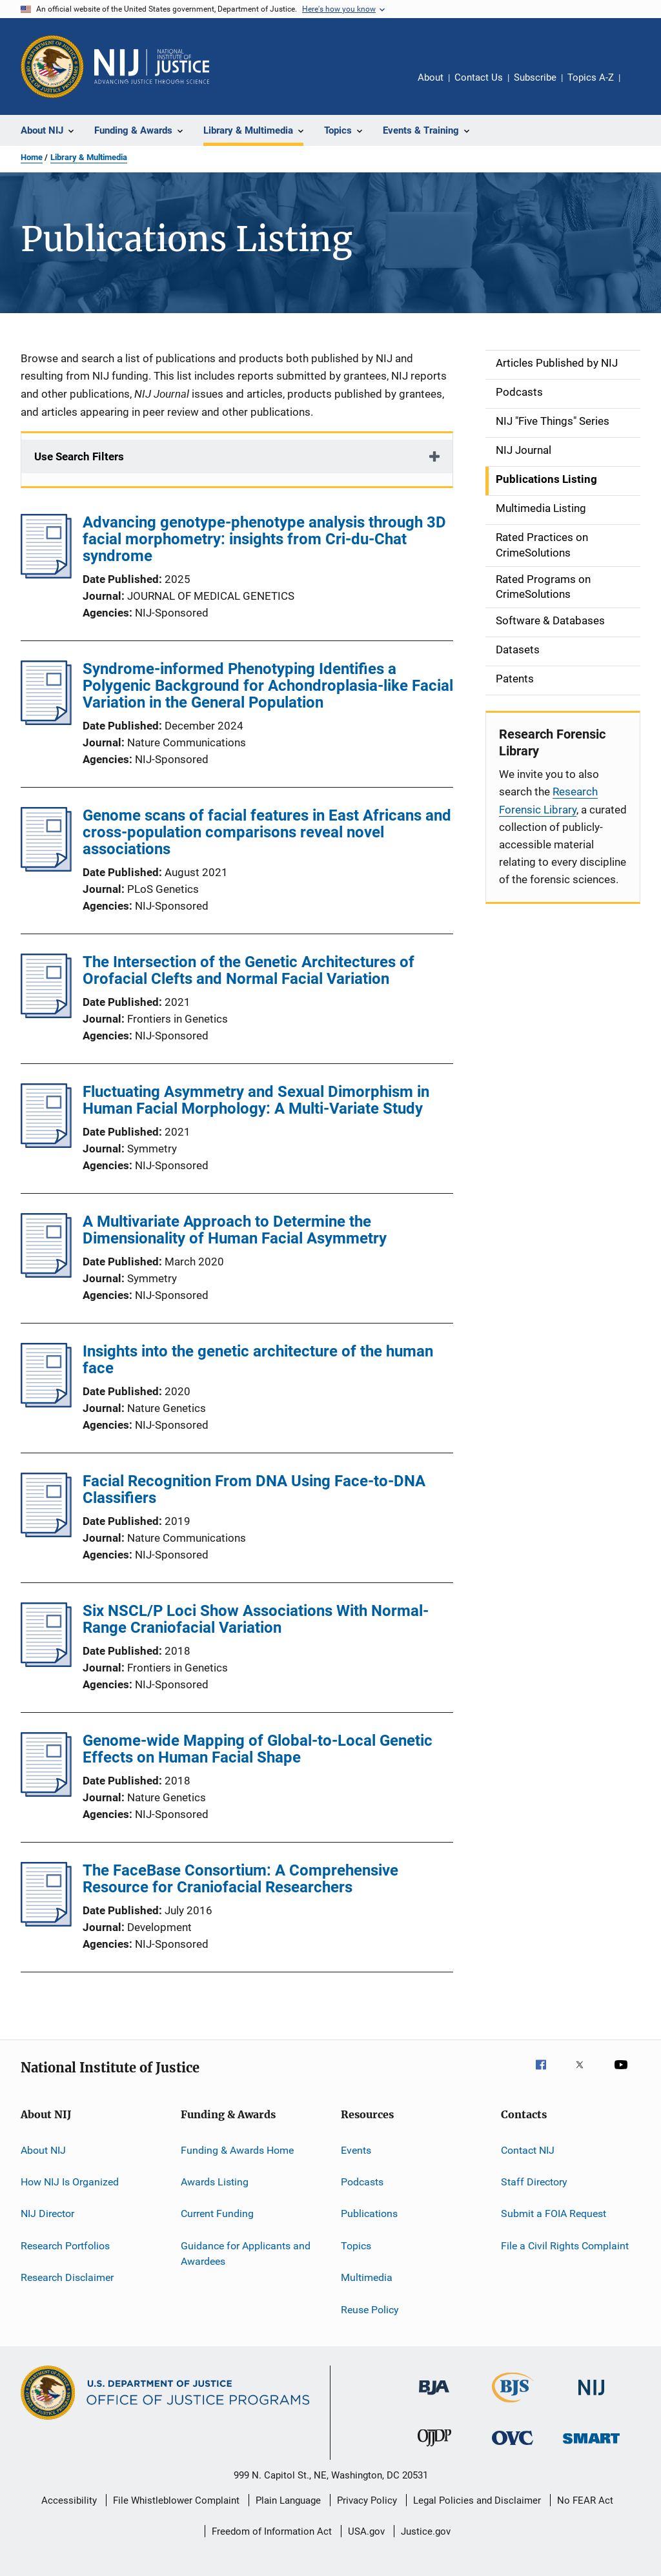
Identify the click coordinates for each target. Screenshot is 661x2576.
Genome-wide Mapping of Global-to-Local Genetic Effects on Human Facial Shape (257, 1749)
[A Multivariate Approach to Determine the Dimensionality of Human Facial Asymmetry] (46, 1273)
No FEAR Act (585, 2500)
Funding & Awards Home (237, 2150)
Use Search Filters (79, 456)
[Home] (151, 66)
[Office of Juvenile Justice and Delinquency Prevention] (434, 2449)
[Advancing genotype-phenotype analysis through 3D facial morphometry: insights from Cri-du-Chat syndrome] (46, 574)
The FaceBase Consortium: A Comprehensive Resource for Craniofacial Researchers (240, 1878)
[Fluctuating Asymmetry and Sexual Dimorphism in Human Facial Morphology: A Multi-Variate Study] (46, 1144)
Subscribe (535, 77)
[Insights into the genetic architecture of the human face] (46, 1403)
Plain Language (288, 2500)
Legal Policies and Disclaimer (477, 2500)
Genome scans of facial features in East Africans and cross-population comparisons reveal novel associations (267, 832)
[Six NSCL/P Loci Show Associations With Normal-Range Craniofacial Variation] (46, 1663)
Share (640, 86)
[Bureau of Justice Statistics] (513, 2404)
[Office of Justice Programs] (52, 66)
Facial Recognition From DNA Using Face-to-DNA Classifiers (254, 1489)
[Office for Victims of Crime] (512, 2447)
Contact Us (478, 77)
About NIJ (43, 2150)
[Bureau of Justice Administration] (434, 2397)
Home (32, 157)
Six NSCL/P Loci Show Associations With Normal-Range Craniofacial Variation (256, 1619)
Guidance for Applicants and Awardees (245, 2253)
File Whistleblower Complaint (176, 2500)
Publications (369, 2213)
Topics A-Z (590, 77)
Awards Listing (215, 2182)
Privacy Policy (367, 2500)
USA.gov (366, 2531)
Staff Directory (534, 2182)
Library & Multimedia (88, 157)
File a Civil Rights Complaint (565, 2246)
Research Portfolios (65, 2246)
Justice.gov (426, 2531)
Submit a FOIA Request (553, 2213)
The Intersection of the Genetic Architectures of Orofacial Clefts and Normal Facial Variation (248, 970)
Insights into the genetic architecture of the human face (258, 1359)
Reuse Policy (370, 2309)
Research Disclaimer (67, 2277)
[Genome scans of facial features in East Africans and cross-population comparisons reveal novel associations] (46, 867)
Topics (356, 2246)
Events (356, 2150)
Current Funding (217, 2213)
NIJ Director (47, 2213)
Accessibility (69, 2500)
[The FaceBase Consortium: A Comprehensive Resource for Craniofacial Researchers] (46, 1922)
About (430, 77)
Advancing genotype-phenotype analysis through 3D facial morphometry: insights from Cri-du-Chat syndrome (264, 539)
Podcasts (362, 2182)
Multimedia (366, 2277)
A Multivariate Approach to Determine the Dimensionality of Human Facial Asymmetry (235, 1229)
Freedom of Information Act (272, 2531)
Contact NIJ (527, 2150)
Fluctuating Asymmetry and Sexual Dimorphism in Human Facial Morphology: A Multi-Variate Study (256, 1100)
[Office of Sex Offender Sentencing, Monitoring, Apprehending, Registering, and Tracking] (591, 2446)
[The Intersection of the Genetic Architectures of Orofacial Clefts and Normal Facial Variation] (46, 1014)
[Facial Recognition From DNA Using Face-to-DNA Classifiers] (46, 1533)
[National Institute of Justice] (591, 2397)
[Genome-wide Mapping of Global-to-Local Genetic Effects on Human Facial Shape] (46, 1792)
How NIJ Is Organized (70, 2182)
